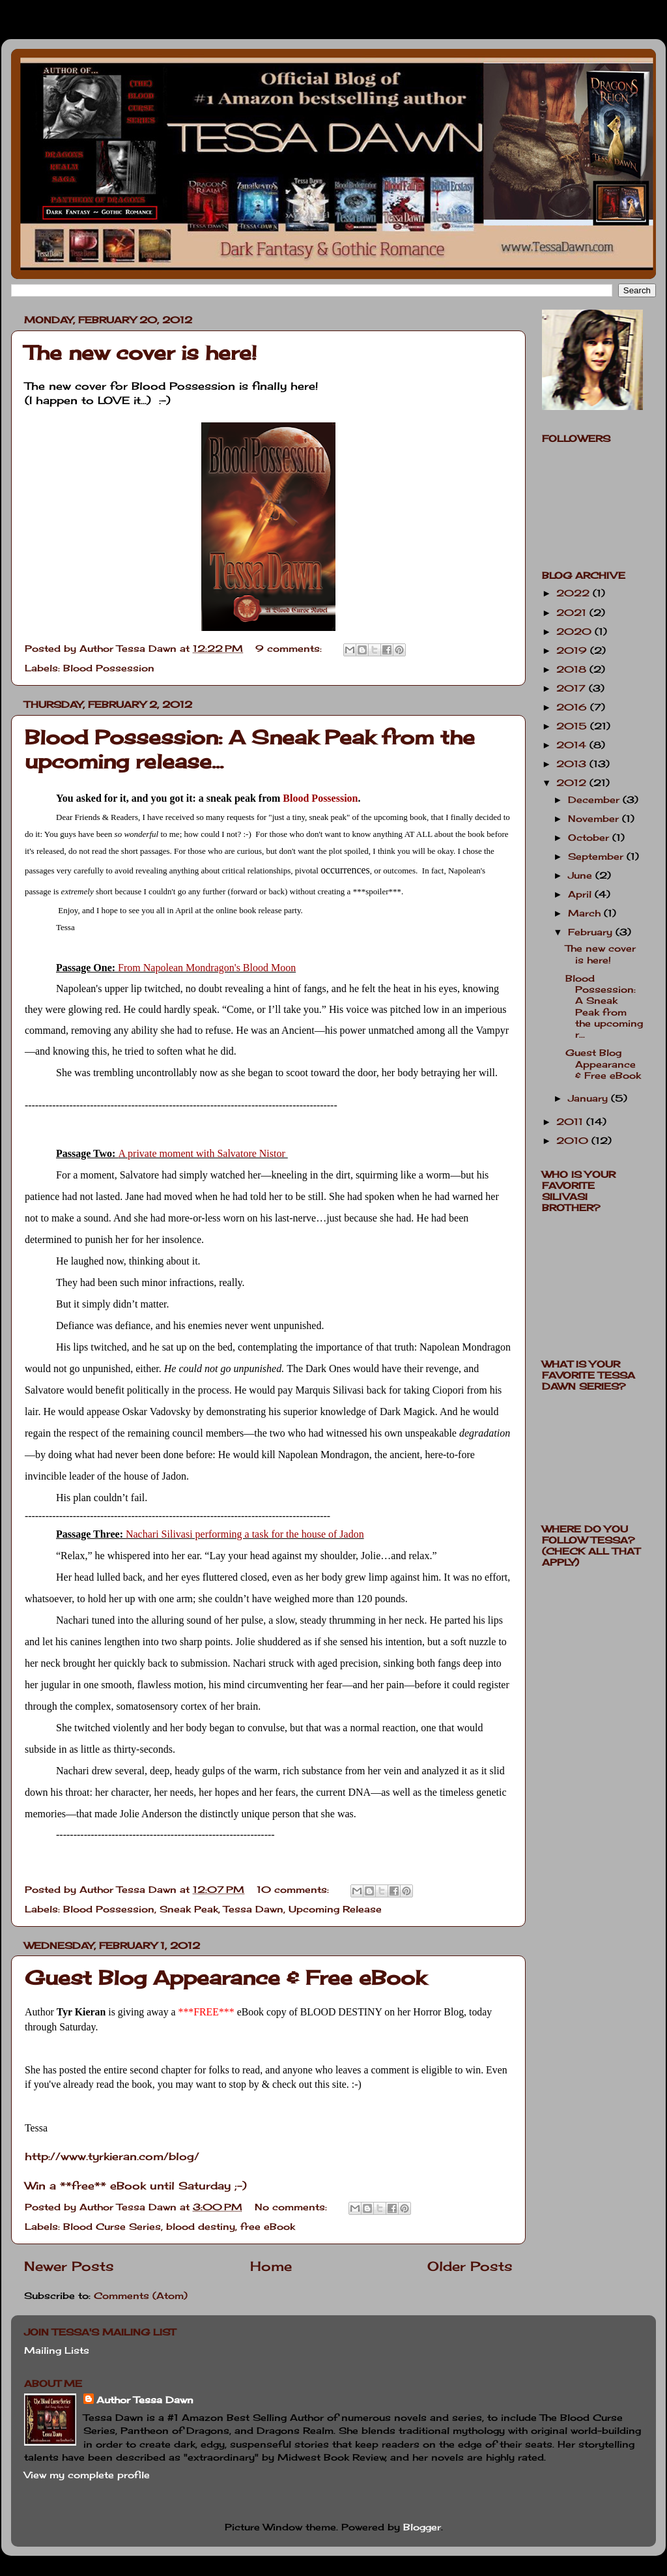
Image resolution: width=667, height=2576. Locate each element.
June (581, 875)
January (589, 1098)
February (592, 931)
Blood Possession (108, 667)
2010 (573, 1140)
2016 (573, 706)
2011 (571, 1121)
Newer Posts (69, 2266)
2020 (575, 631)
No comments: (292, 2206)
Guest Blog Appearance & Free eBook (225, 1977)
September (597, 856)
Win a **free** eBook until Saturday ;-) (136, 2185)
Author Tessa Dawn (144, 2399)
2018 (572, 669)
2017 (572, 688)
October (590, 837)
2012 (572, 782)
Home (271, 2266)
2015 (573, 725)
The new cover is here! (141, 352)
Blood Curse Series (112, 2226)
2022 (574, 592)
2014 (572, 744)
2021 (572, 612)
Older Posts (470, 2266)
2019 (573, 650)
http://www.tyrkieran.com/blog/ (112, 2156)
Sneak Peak (189, 1908)
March (586, 912)
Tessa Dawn (253, 1908)
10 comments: (294, 1889)
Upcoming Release (335, 1908)
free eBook (267, 2226)
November (595, 818)
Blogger (422, 2526)
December (595, 799)
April (581, 894)
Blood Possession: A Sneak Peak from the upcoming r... (604, 1006)
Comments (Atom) (141, 2295)
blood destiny (200, 2226)
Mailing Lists (56, 2350)
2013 (572, 763)
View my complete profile (87, 2474)
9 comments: (290, 648)
